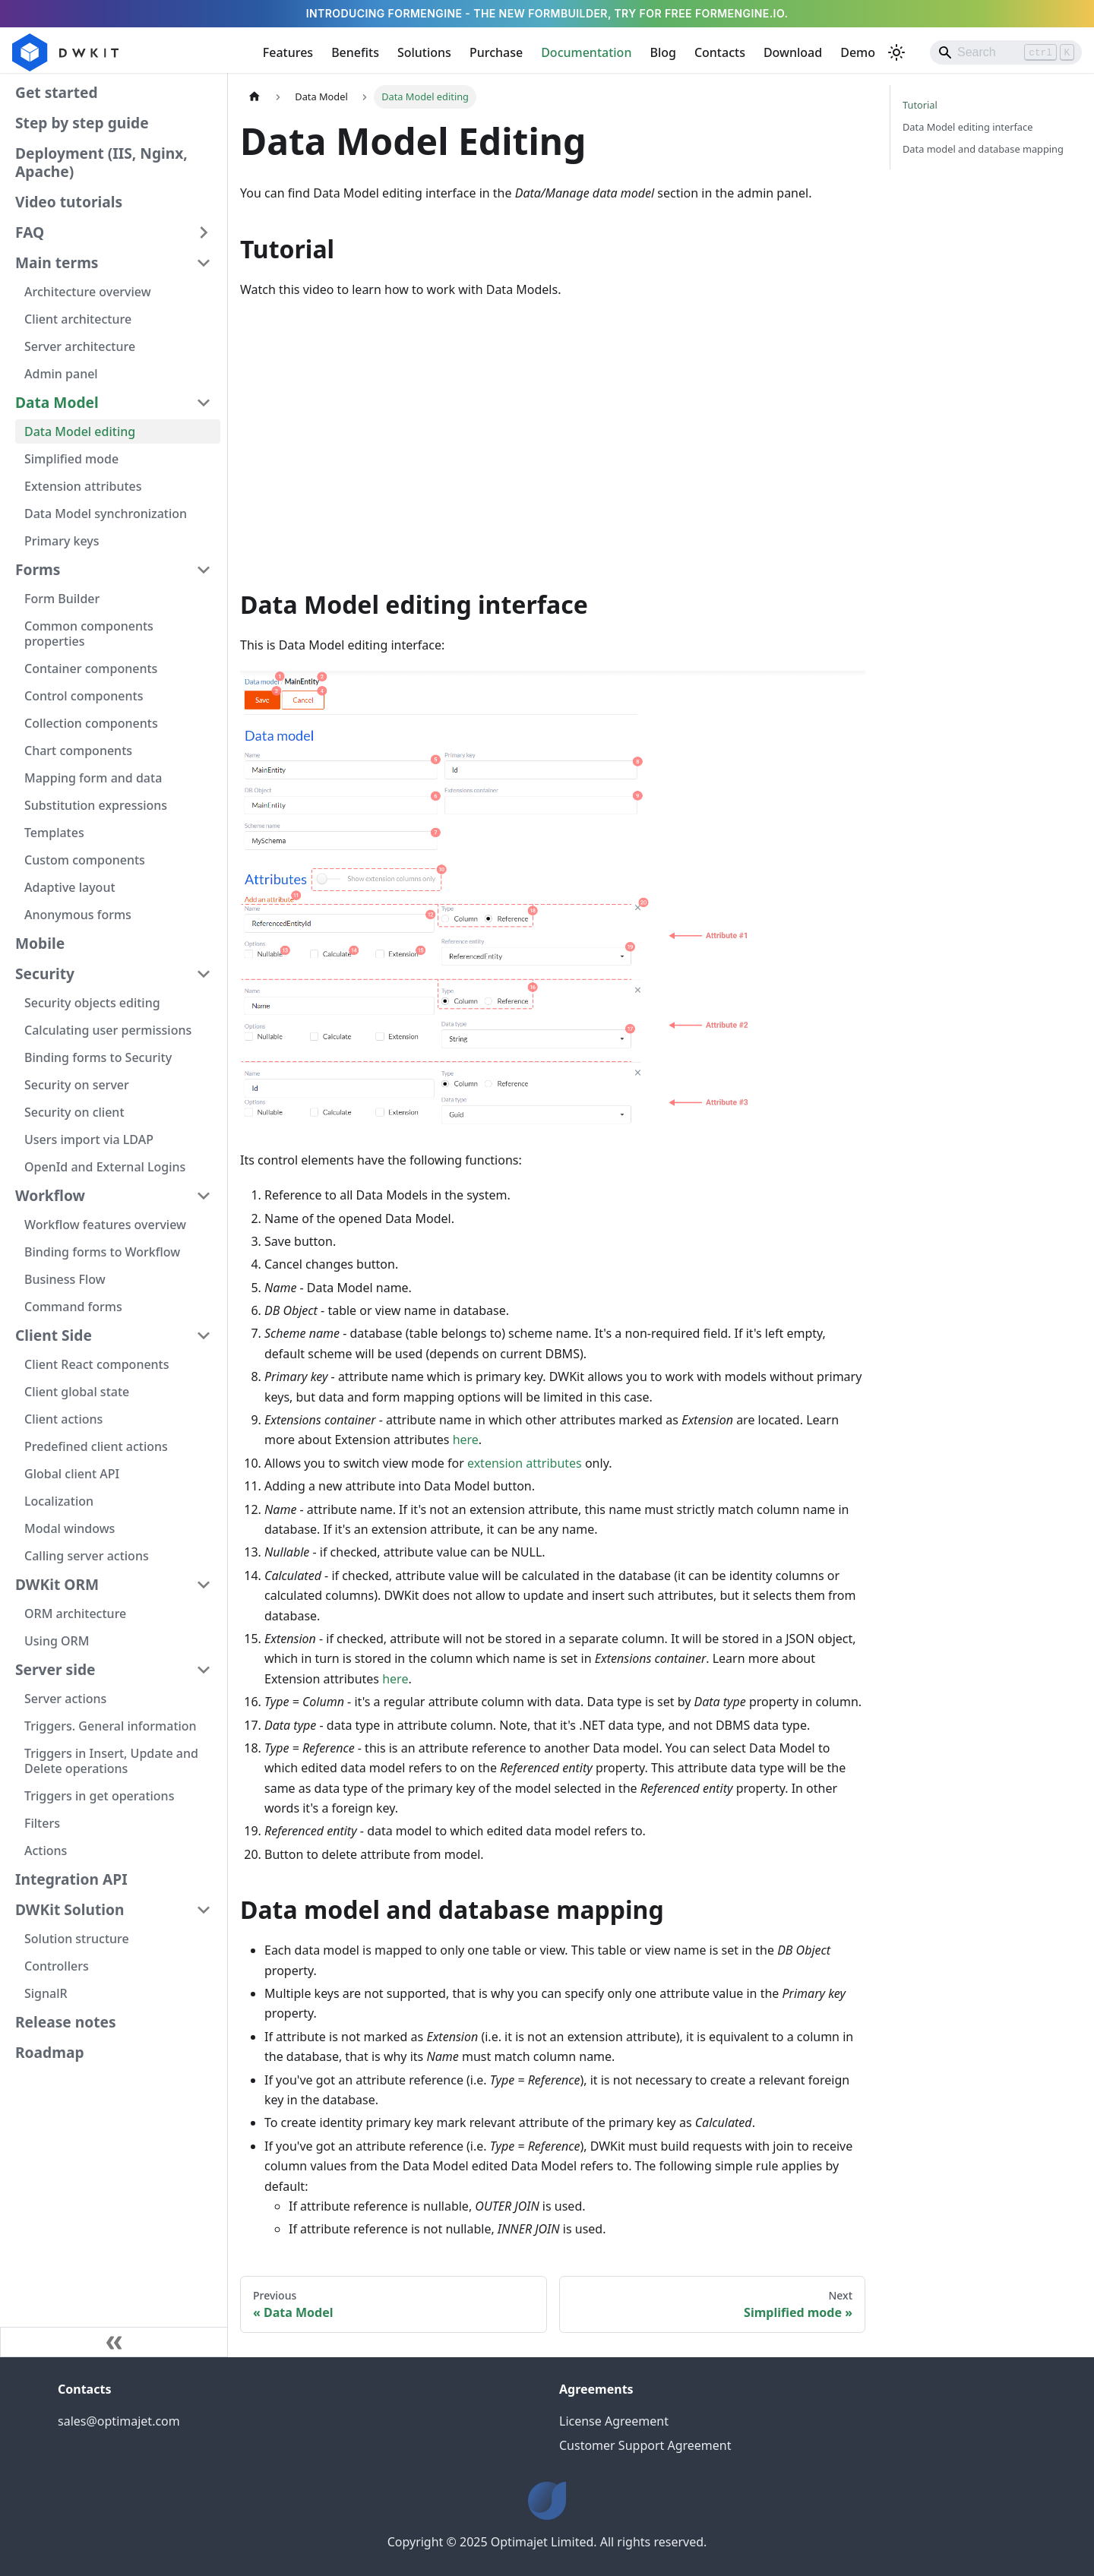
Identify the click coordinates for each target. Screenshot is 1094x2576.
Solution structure (76, 1938)
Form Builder (62, 598)
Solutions (424, 52)
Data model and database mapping (983, 149)
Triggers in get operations (99, 1795)
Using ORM (56, 1641)
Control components (83, 695)
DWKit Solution (69, 1909)
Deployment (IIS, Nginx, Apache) (101, 162)
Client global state (76, 1391)
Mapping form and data (93, 778)
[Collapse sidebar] (114, 2342)
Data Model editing (79, 431)
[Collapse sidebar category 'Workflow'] (203, 1195)
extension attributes (524, 1463)
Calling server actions (86, 1555)
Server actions (65, 1698)
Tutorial (920, 105)
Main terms (56, 262)
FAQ (29, 232)
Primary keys (62, 541)
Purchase (496, 52)
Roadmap (49, 2052)
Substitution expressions (95, 805)
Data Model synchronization (105, 513)
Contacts (719, 52)
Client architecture (77, 319)
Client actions (63, 1419)
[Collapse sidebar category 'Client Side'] (203, 1335)
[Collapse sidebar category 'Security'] (203, 974)
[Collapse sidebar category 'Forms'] (203, 569)
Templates (54, 832)
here (466, 1439)
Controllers (56, 1966)
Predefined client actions (96, 1446)
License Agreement (614, 2421)
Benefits (355, 52)
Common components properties (88, 634)
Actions (45, 1850)
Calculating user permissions (107, 1030)
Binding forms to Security (98, 1057)
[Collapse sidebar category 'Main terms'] (203, 263)
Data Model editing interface (967, 127)
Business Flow (65, 1279)
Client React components (96, 1364)
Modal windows (69, 1528)
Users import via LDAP (88, 1139)
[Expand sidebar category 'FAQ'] (203, 232)
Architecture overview (87, 291)
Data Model (57, 402)
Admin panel (61, 373)
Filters (42, 1823)
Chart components (78, 750)
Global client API (71, 1473)
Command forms (73, 1306)
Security (44, 973)
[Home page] (254, 97)
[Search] (1006, 52)
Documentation (586, 52)
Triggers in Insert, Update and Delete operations (111, 1761)
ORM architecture (75, 1613)
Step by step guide (82, 122)
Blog (662, 52)
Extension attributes (83, 486)
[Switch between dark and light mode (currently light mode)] (896, 52)
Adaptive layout (69, 887)
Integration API (71, 1879)
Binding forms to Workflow (102, 1252)
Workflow (50, 1195)
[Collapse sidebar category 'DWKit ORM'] (203, 1584)
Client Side (53, 1335)
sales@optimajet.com (119, 2421)
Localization (58, 1501)
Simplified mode (71, 458)
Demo (857, 52)
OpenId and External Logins (104, 1166)
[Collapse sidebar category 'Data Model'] (203, 402)
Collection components (91, 723)
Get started (56, 92)
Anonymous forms (77, 914)
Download (793, 52)
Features (288, 52)
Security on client (74, 1112)
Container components (90, 668)
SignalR (46, 1993)
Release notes (65, 2022)
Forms (37, 569)
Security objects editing (92, 1002)
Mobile (40, 943)
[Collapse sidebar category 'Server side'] (203, 1669)
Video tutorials (68, 201)
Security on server (76, 1084)
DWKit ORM (57, 1584)
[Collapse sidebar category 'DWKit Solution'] (203, 1909)
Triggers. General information (110, 1726)
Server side (55, 1669)
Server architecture (79, 346)
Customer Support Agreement (645, 2445)
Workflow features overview (105, 1224)
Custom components (84, 860)
